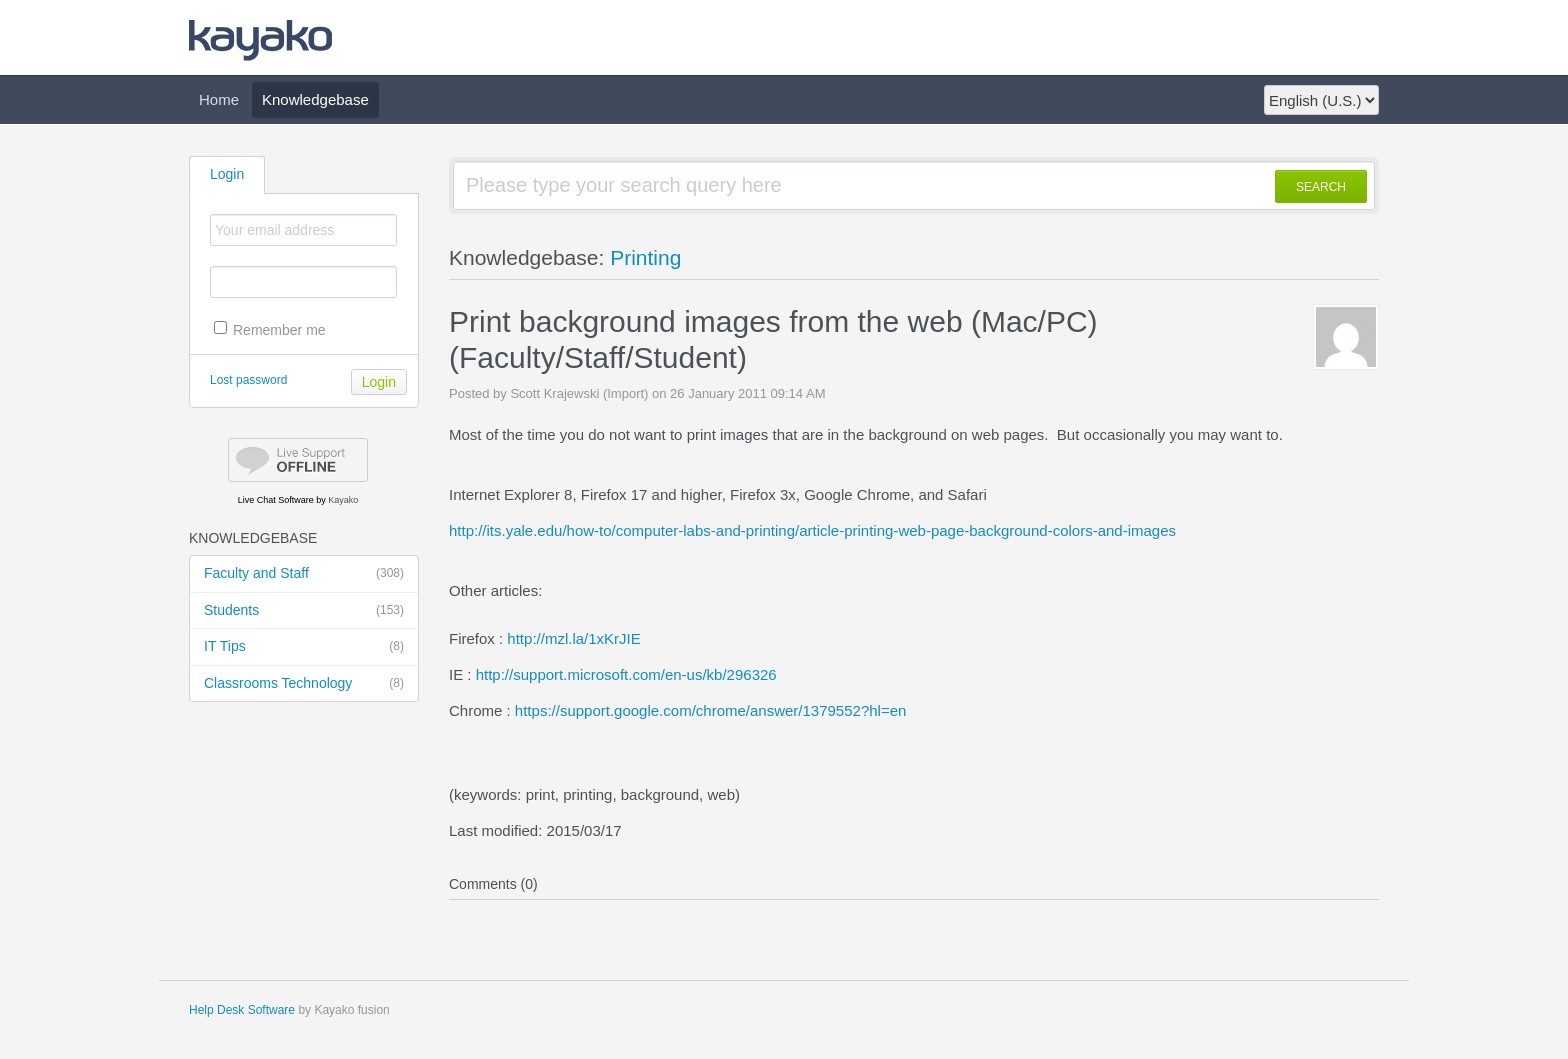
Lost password (248, 380)
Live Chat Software (276, 500)
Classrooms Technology (304, 684)
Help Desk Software (242, 1010)
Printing (645, 257)
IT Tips (304, 647)
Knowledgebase (315, 99)
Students (304, 611)
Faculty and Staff (304, 574)
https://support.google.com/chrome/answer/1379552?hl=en (711, 710)
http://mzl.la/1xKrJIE (573, 638)
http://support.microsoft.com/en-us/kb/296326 (626, 674)
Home (219, 99)
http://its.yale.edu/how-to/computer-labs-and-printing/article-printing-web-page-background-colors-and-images (812, 530)
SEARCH (1321, 187)
